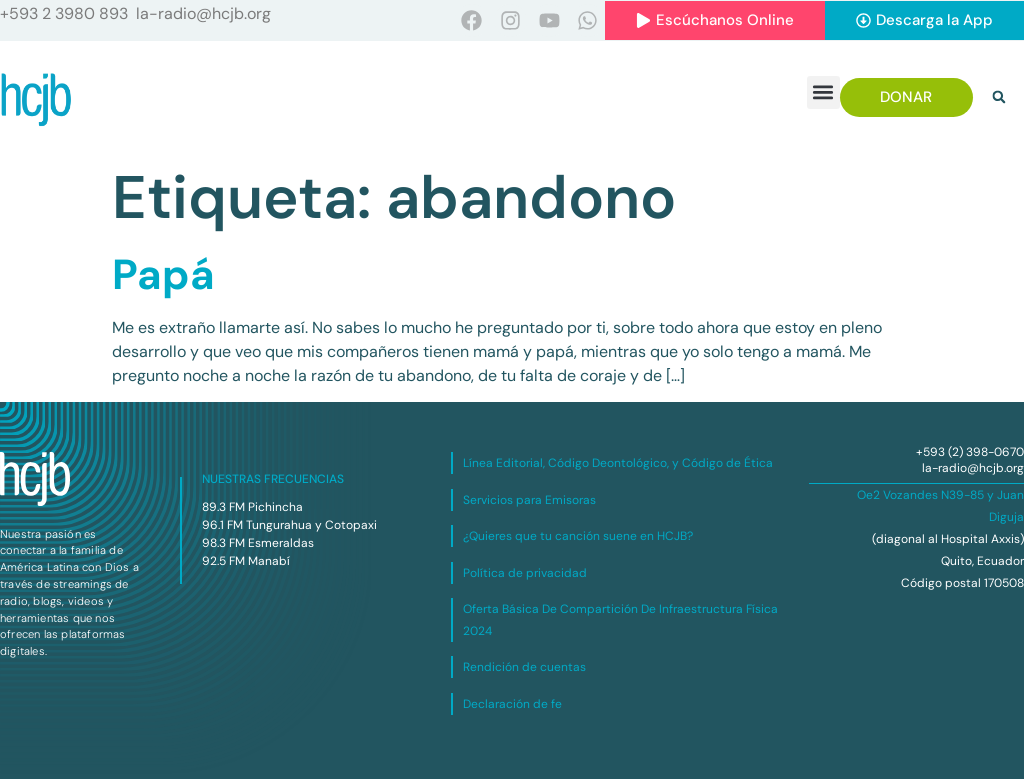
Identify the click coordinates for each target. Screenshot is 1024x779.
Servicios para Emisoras (529, 500)
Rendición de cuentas (524, 667)
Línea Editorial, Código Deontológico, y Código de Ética (618, 463)
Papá (163, 274)
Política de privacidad (525, 573)
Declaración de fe (512, 704)
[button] (823, 92)
